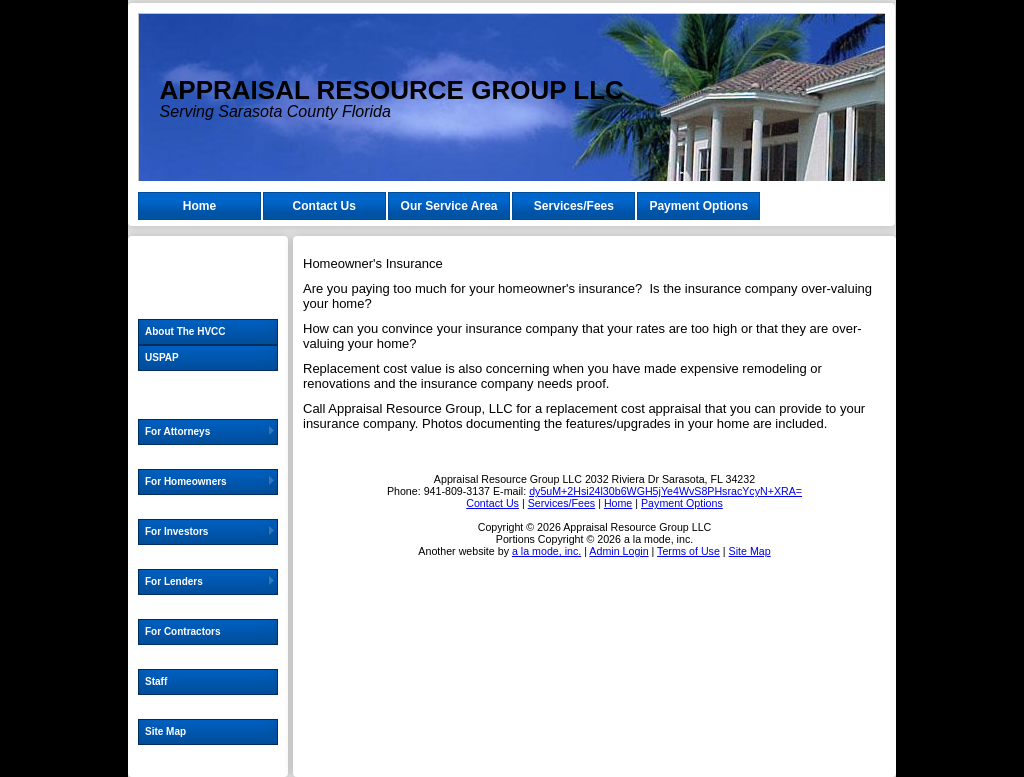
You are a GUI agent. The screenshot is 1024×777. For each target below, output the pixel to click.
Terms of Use (688, 551)
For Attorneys (177, 431)
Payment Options (698, 206)
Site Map (165, 731)
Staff (156, 681)
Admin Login (618, 551)
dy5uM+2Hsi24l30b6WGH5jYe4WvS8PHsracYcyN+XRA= (665, 491)
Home (199, 206)
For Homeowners (186, 481)
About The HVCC (185, 331)
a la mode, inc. (546, 551)
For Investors (176, 531)
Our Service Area (449, 206)
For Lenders (174, 581)
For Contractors (183, 631)
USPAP (162, 357)
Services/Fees (574, 206)
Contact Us (324, 206)
